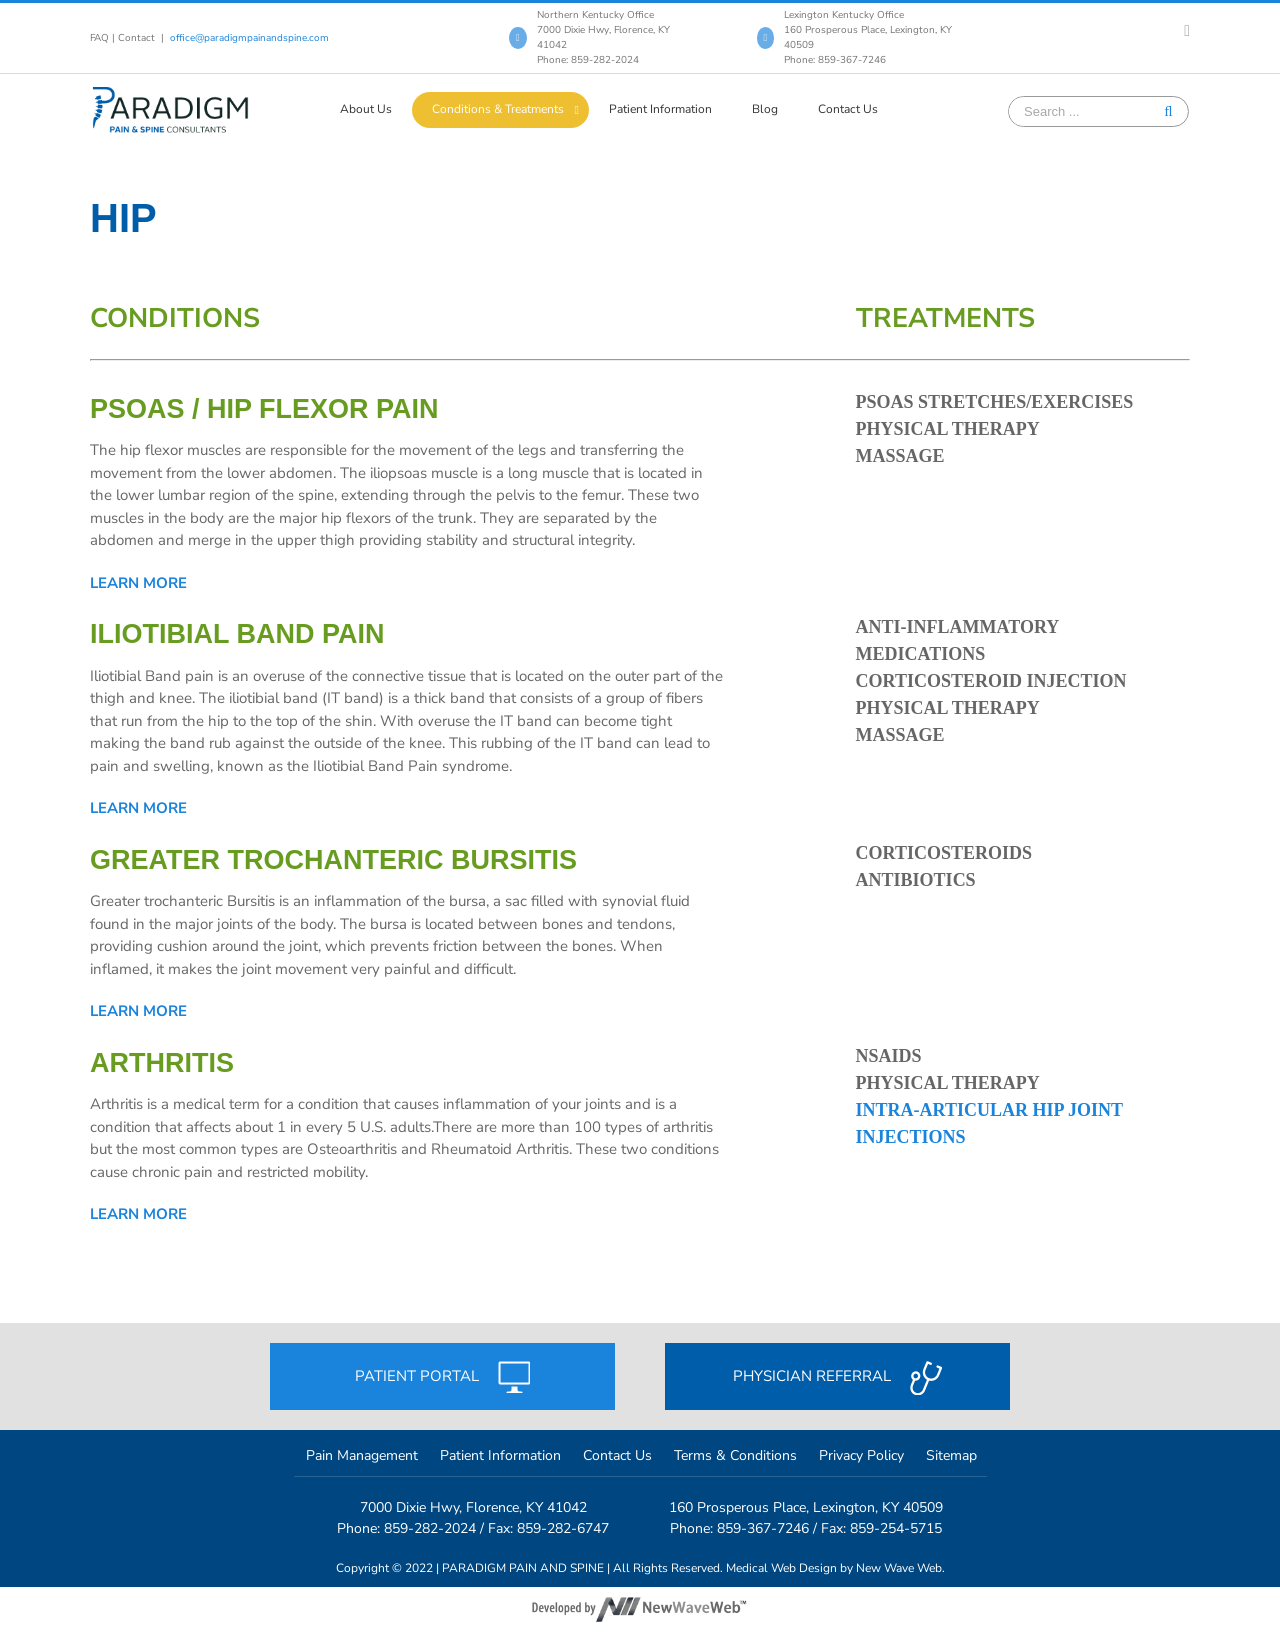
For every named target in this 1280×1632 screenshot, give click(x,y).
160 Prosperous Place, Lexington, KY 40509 (806, 1507)
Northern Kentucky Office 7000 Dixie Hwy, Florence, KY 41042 (603, 30)
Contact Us (617, 1455)
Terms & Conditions (735, 1455)
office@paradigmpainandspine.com (249, 38)
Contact (136, 38)
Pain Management (362, 1455)
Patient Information (500, 1455)
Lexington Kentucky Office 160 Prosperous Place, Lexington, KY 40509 (868, 30)
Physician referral (837, 1378)
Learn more (138, 583)
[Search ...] (1084, 111)
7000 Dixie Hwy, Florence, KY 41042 (473, 1507)
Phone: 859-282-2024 (588, 60)
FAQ (99, 38)
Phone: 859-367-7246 (835, 60)
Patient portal (442, 1377)
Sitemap (951, 1455)
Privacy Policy (861, 1455)
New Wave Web (899, 1568)
